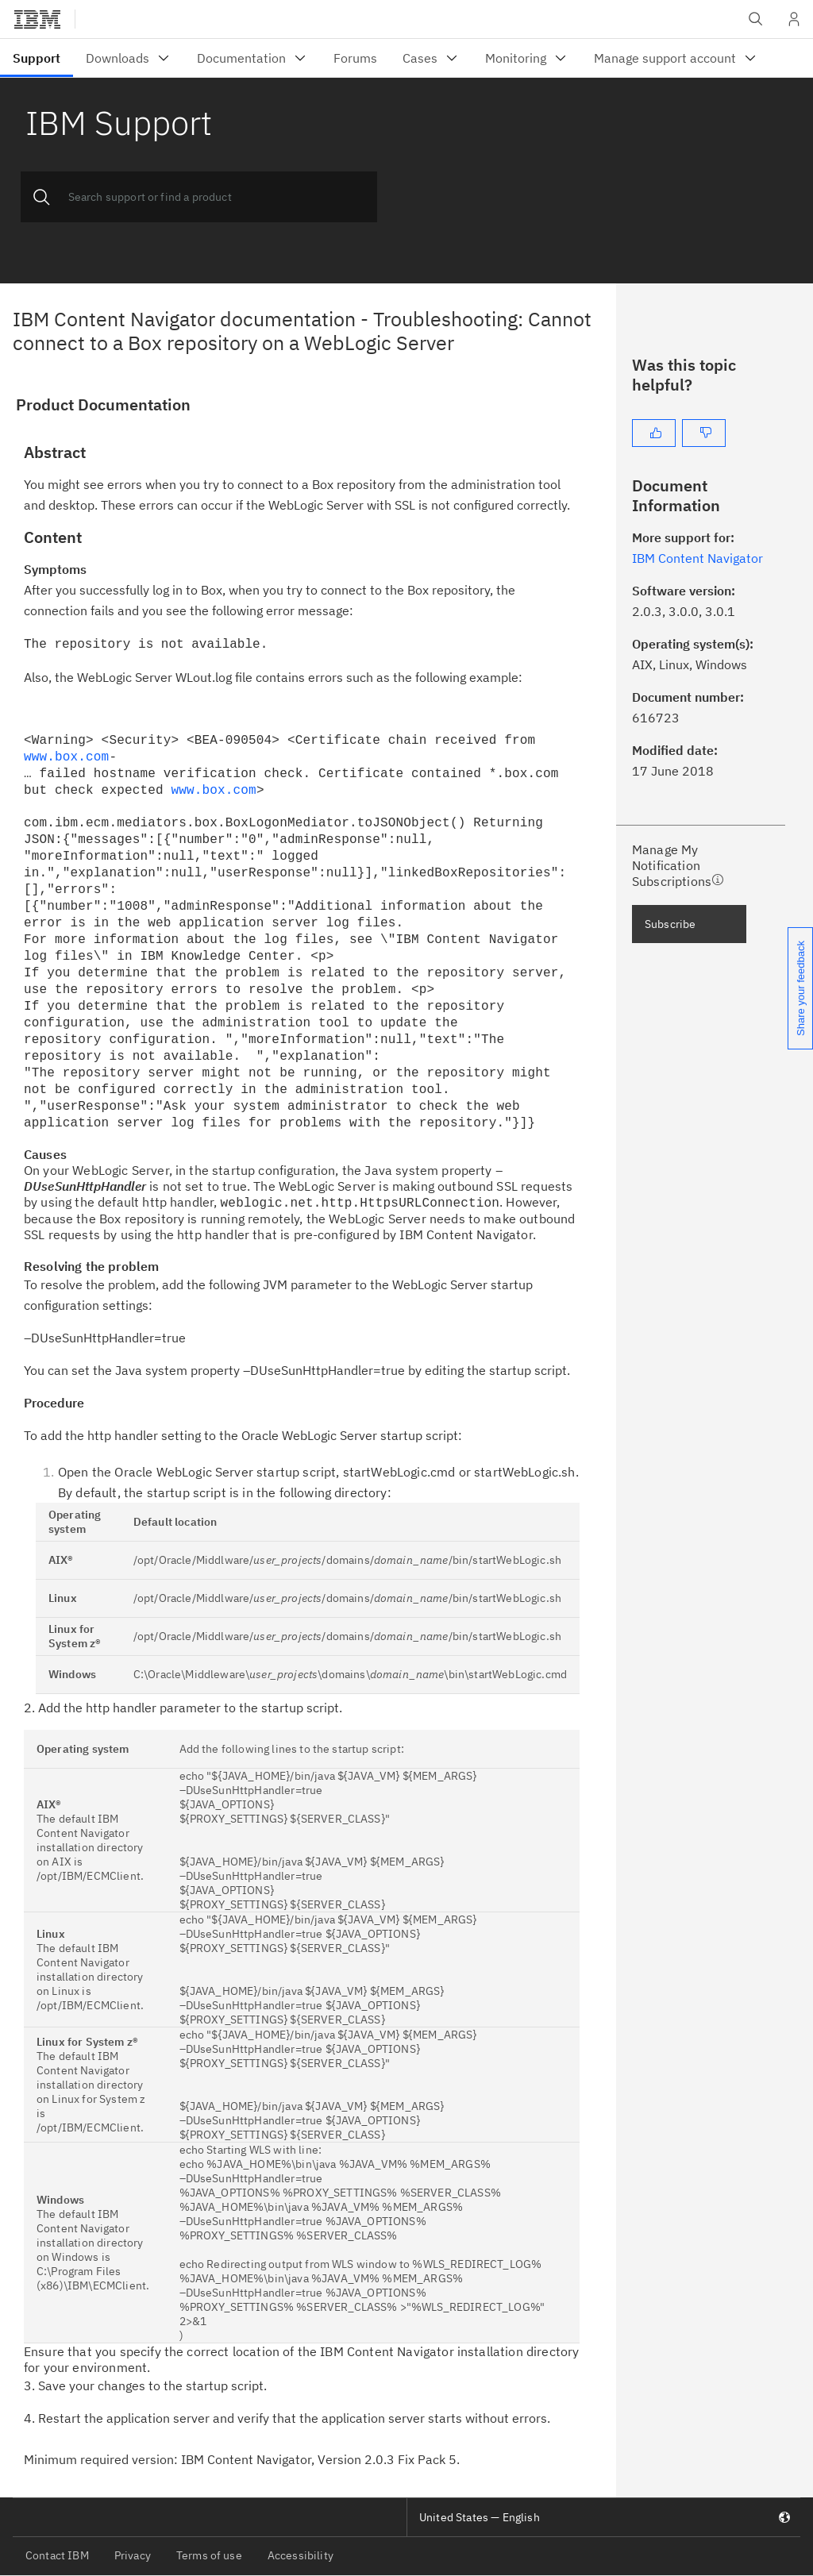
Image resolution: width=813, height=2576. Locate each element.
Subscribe (670, 924)
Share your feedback (801, 988)
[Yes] (654, 433)
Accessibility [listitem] (300, 2555)
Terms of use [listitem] (209, 2555)
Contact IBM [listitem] (57, 2555)
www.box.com (66, 757)
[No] (704, 433)
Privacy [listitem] (132, 2555)
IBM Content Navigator (697, 558)
